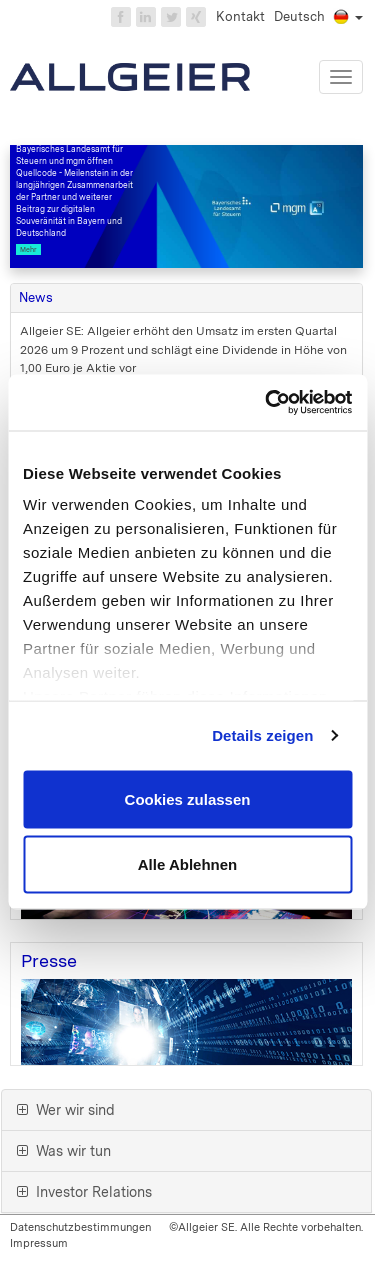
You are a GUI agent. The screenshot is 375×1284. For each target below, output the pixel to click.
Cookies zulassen (188, 798)
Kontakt (240, 16)
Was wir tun (64, 1151)
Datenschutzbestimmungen (80, 1227)
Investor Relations (84, 1192)
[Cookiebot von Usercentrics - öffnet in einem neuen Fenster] (267, 403)
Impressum (39, 1243)
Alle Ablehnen (187, 864)
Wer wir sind (66, 1110)
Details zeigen (262, 735)
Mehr (28, 249)
